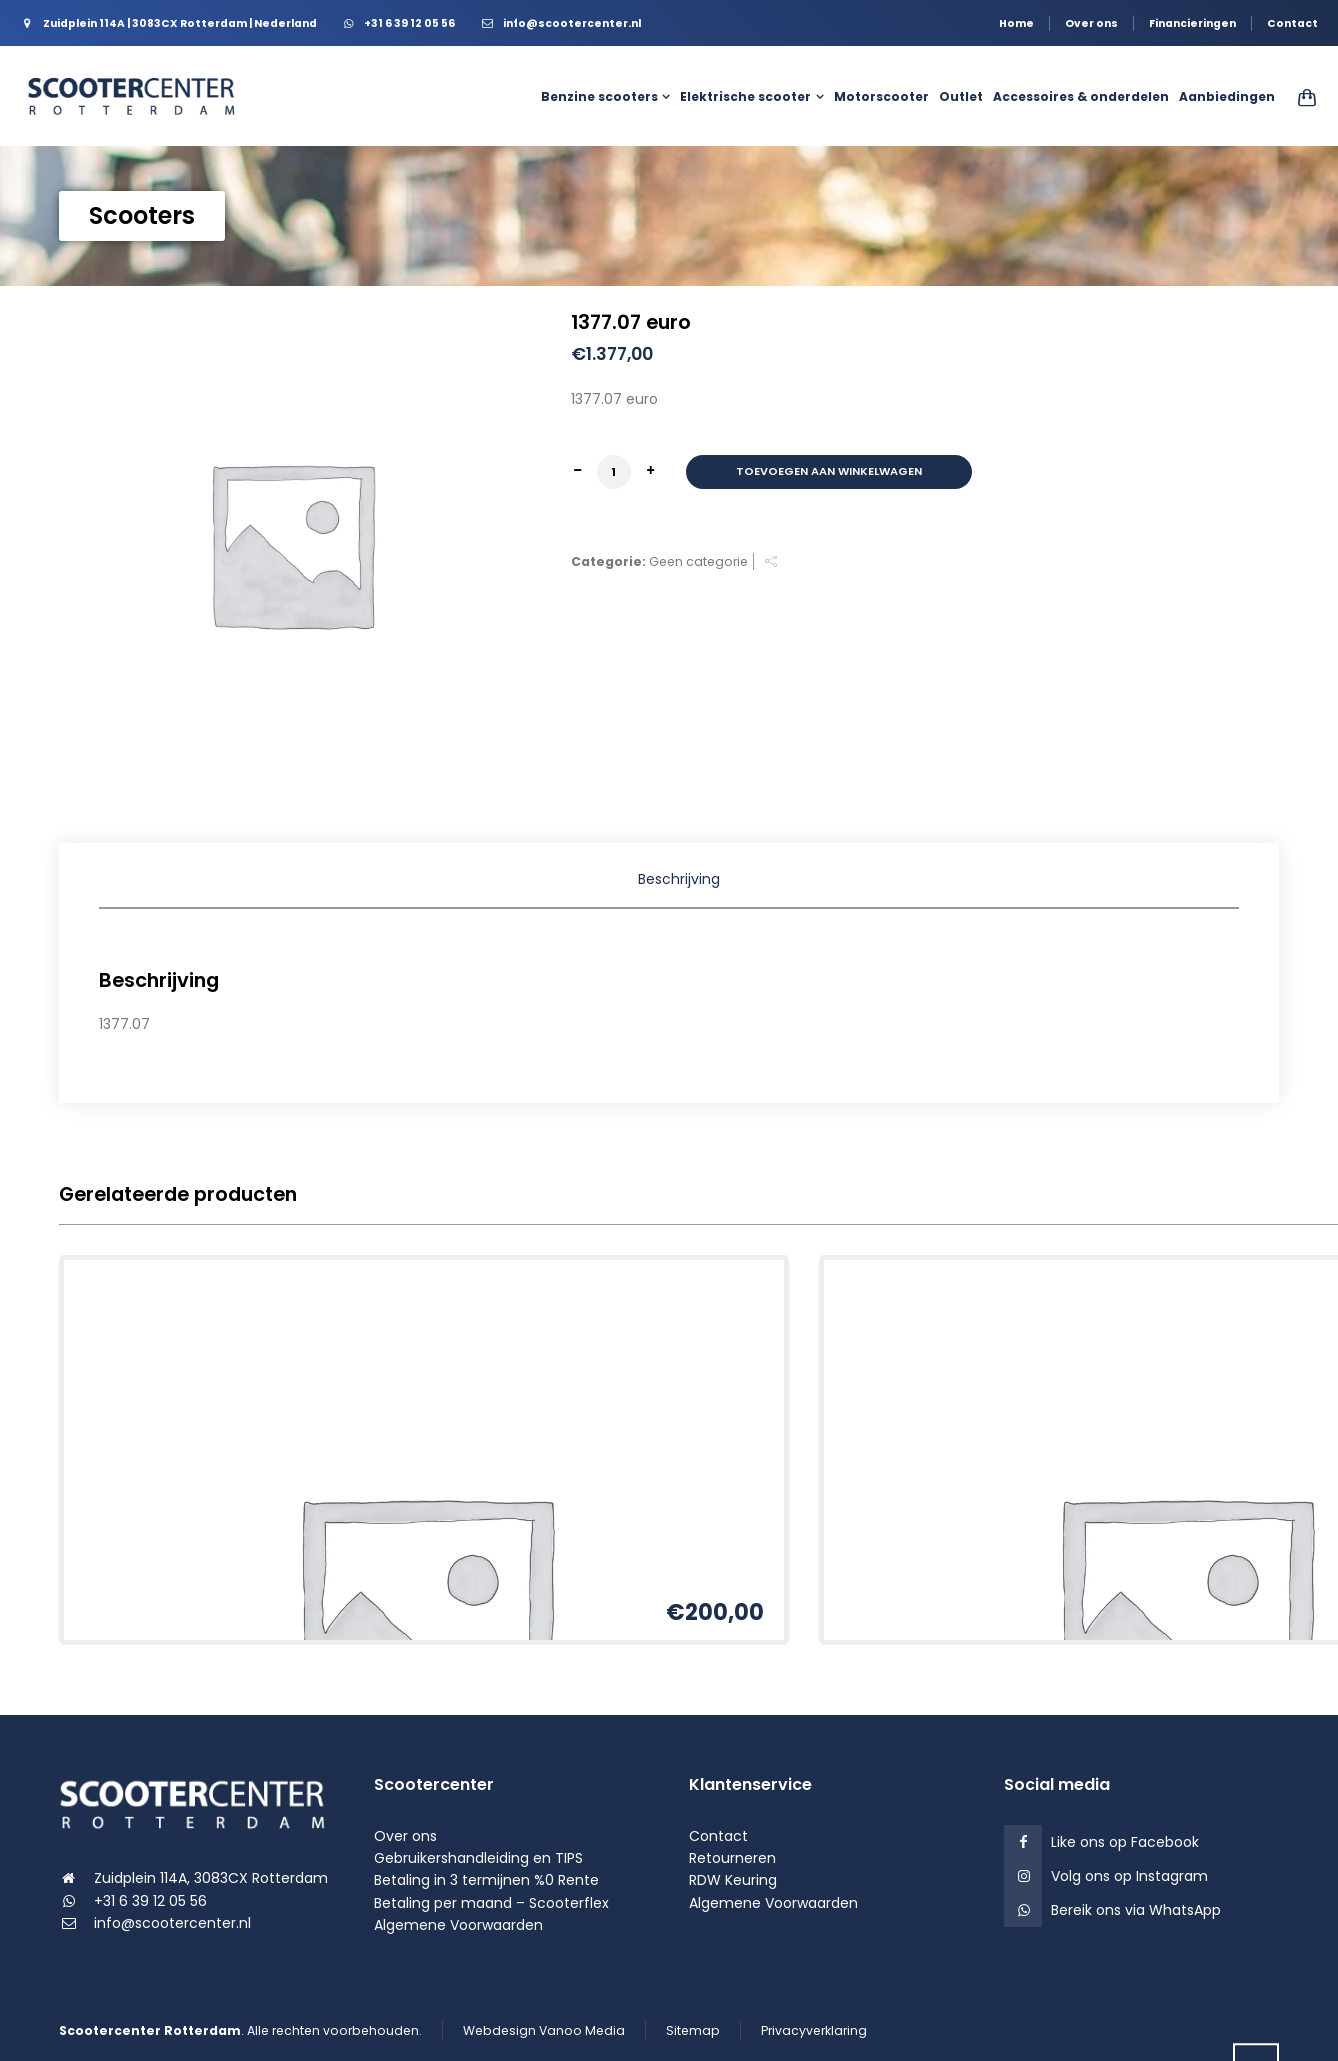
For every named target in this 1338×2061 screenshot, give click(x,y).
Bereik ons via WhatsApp (1136, 1910)
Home (1016, 23)
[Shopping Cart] (1300, 97)
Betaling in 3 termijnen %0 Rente (486, 1880)
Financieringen (1192, 23)
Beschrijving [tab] (679, 879)
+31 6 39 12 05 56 (150, 1901)
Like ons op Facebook (1125, 1842)
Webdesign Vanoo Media (544, 2030)
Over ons (1091, 23)
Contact (1292, 23)
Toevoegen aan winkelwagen (829, 471)
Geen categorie (698, 561)
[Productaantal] (614, 472)
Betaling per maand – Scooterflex (491, 1903)
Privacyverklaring (814, 2030)
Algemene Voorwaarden (458, 1925)
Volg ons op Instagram (1129, 1876)
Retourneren (732, 1858)
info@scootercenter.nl (172, 1923)
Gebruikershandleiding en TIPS (478, 1858)
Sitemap (693, 2030)
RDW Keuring (733, 1880)
